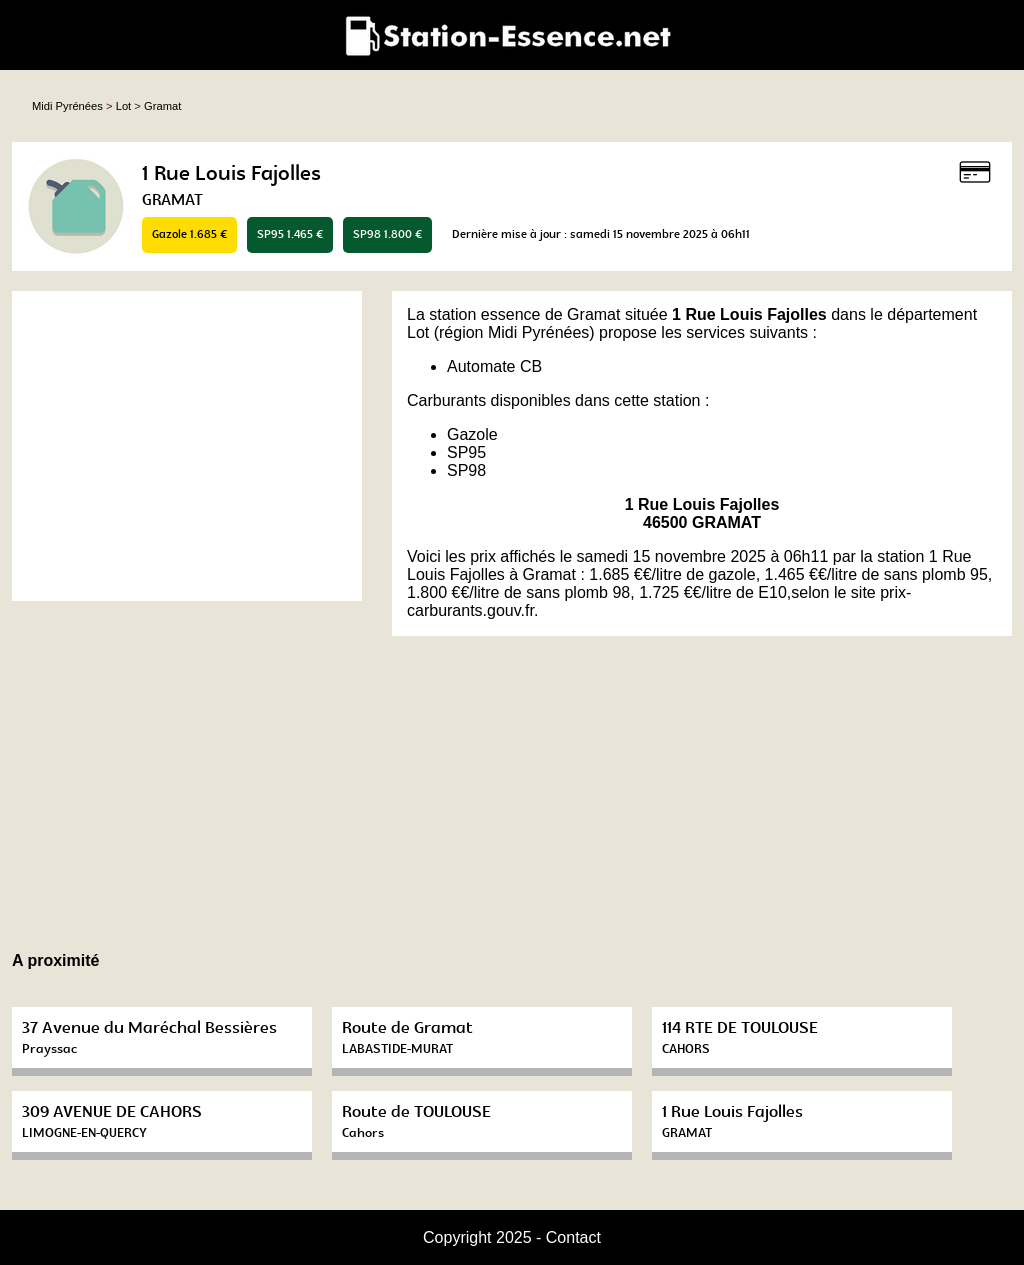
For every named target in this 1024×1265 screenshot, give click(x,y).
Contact (573, 1237)
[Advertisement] (187, 446)
